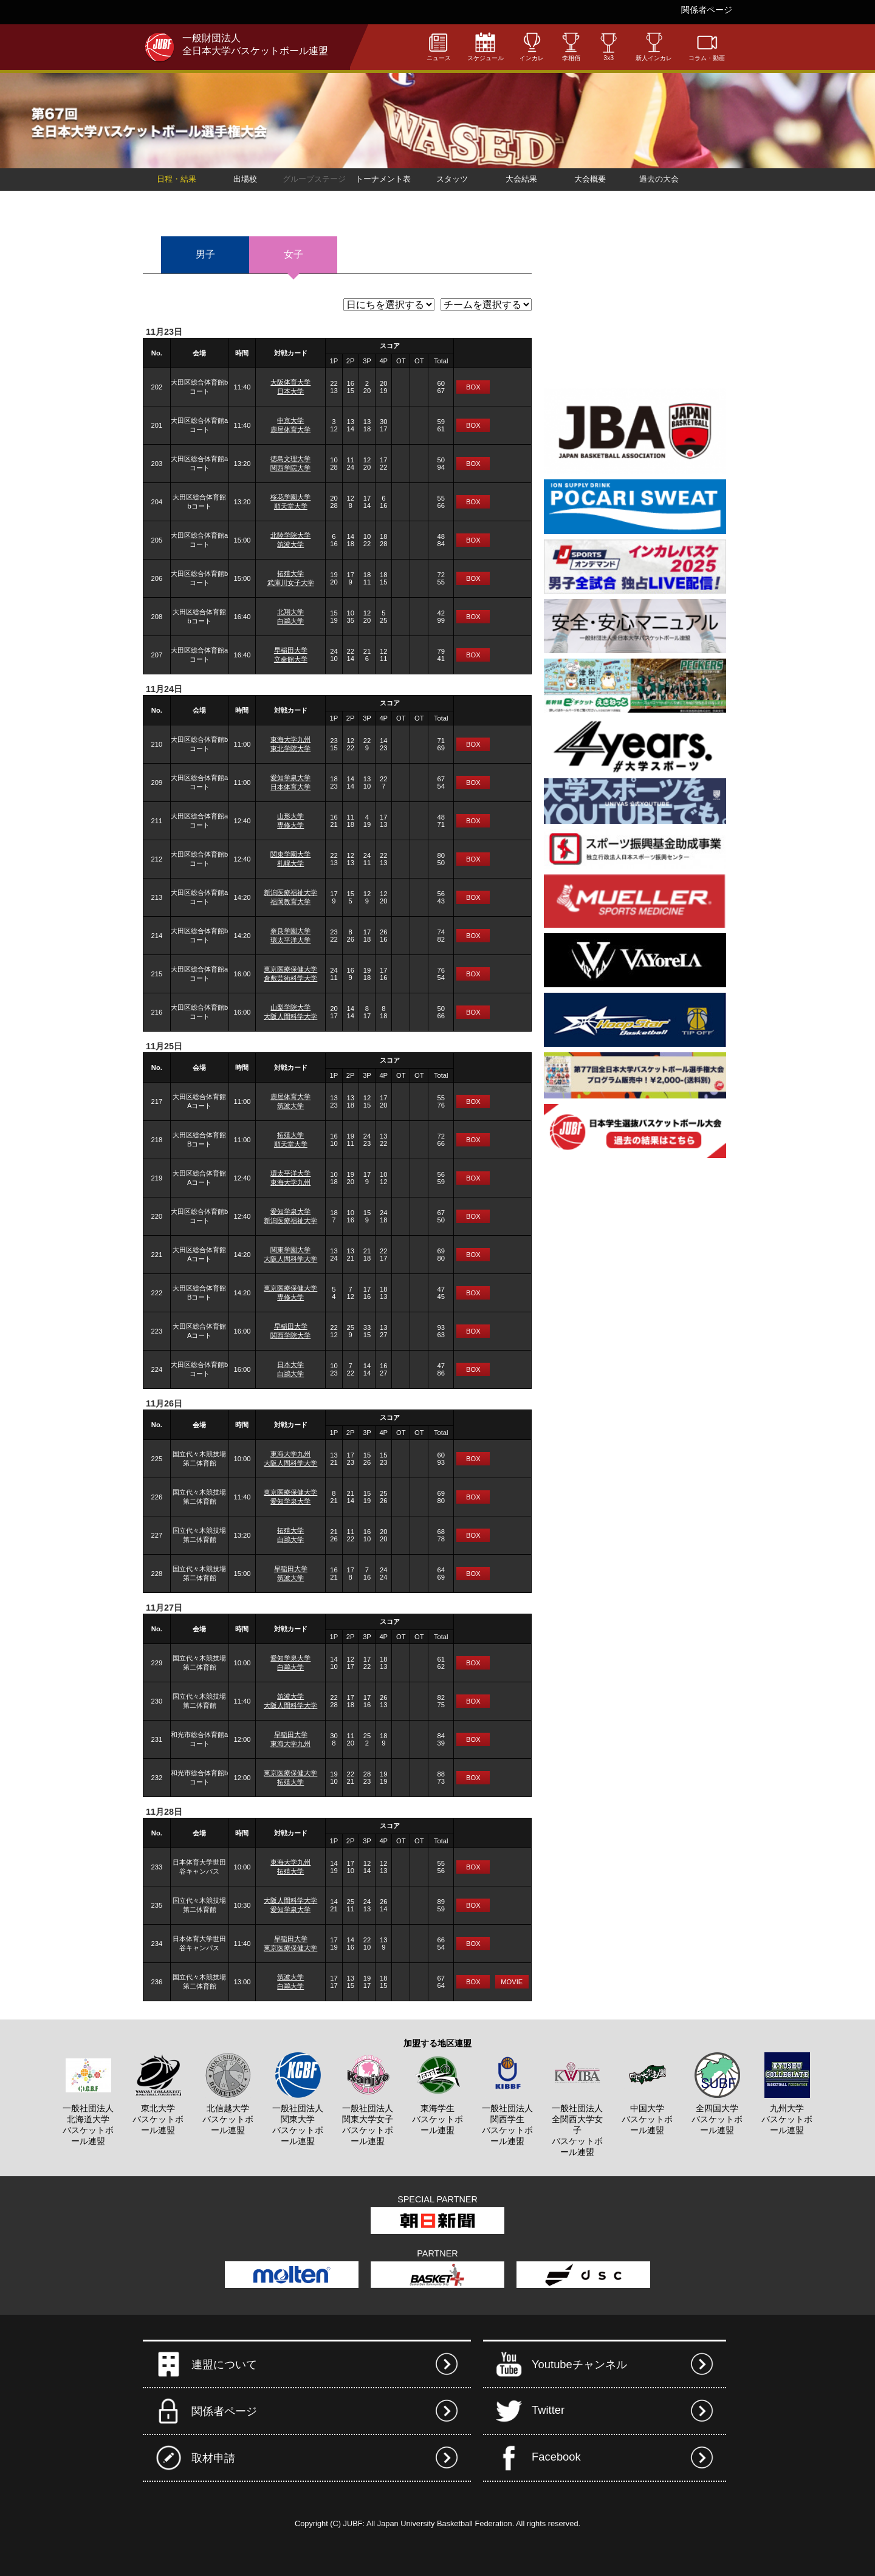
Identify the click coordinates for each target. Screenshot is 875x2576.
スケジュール (485, 46)
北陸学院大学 (290, 535)
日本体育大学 (290, 786)
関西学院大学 (290, 467)
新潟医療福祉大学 (290, 892)
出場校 (245, 178)
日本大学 (290, 391)
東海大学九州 (290, 739)
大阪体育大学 (290, 382)
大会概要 (590, 178)
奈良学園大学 (290, 930)
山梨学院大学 (290, 1007)
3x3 (608, 46)
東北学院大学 (290, 748)
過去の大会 (659, 178)
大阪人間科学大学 (290, 1016)
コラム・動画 (706, 46)
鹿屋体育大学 (290, 429)
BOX (473, 387)
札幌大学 (290, 863)
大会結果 (521, 178)
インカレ (532, 46)
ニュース (439, 46)
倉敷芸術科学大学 (290, 978)
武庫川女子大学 (290, 582)
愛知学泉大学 (290, 777)
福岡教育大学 (290, 901)
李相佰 (571, 46)
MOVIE (512, 1981)
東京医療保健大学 (290, 969)
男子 (205, 254)
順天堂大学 (290, 506)
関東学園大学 (290, 854)
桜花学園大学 (290, 497)
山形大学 (290, 816)
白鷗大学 (290, 621)
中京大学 (290, 420)
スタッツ (452, 178)
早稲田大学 (290, 650)
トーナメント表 (383, 178)
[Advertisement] (635, 306)
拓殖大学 (290, 573)
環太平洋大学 (290, 940)
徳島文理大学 (290, 458)
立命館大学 (290, 659)
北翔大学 (290, 611)
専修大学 (290, 825)
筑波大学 (290, 544)
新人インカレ (654, 46)
